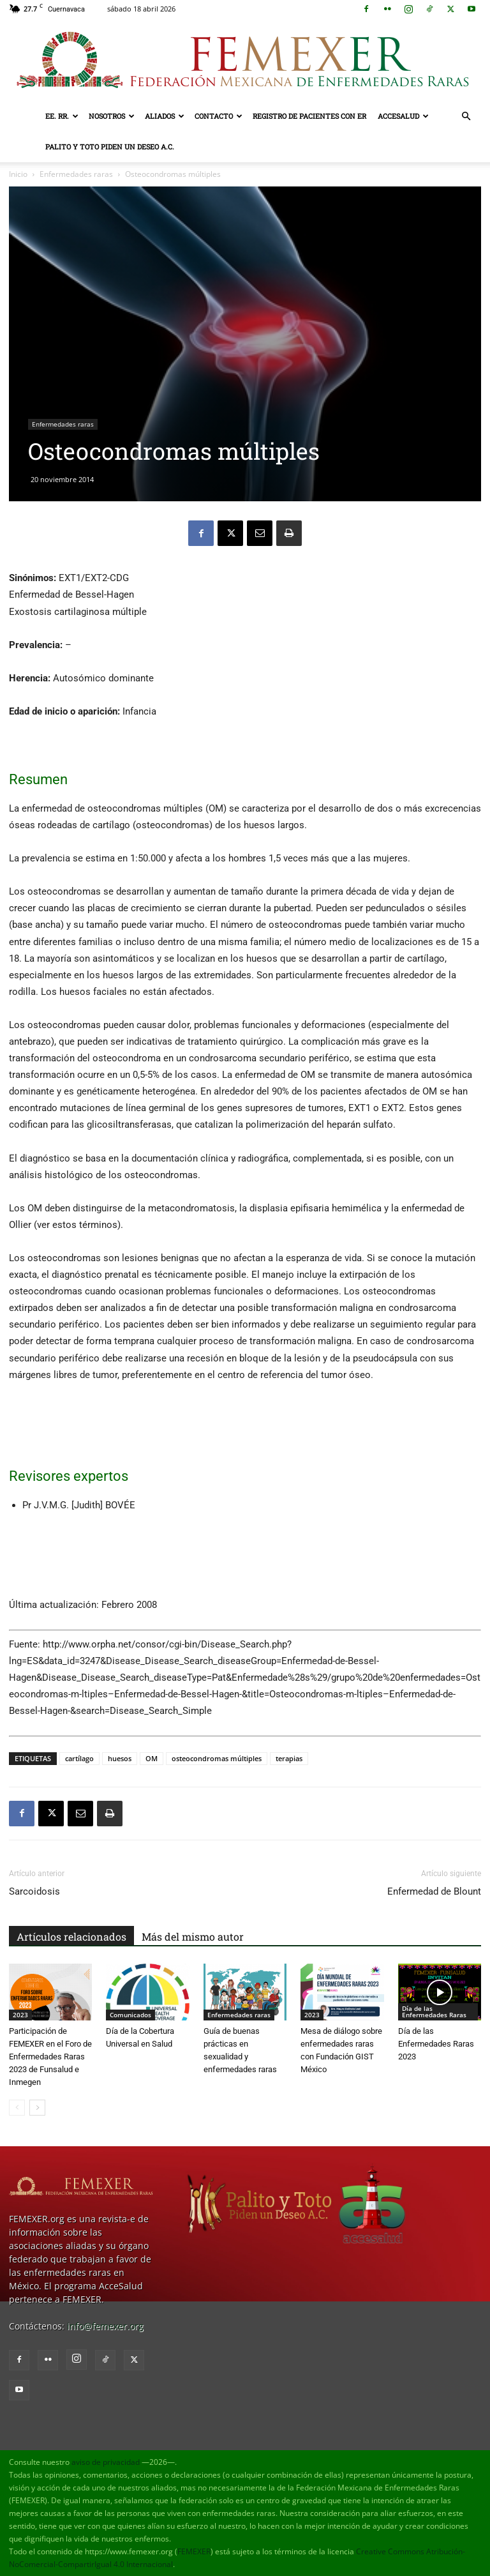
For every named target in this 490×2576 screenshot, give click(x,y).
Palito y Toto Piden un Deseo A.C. (109, 146)
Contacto (218, 116)
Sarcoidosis (34, 1891)
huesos (119, 1758)
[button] (465, 116)
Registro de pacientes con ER (309, 116)
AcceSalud (403, 116)
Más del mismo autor (193, 1936)
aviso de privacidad (105, 2462)
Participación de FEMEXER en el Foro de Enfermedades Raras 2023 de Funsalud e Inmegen (50, 2056)
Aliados (164, 116)
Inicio (18, 174)
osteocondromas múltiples (217, 1758)
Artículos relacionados (71, 1936)
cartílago (79, 1758)
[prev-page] (17, 2108)
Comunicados (130, 2014)
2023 (20, 2014)
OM (151, 1758)
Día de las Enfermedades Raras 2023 (436, 2043)
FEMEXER (194, 2551)
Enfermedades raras (76, 174)
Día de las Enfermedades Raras (434, 2011)
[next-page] (37, 2108)
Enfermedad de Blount (434, 1891)
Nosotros (112, 116)
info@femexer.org (105, 2326)
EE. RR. (61, 116)
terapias (289, 1758)
